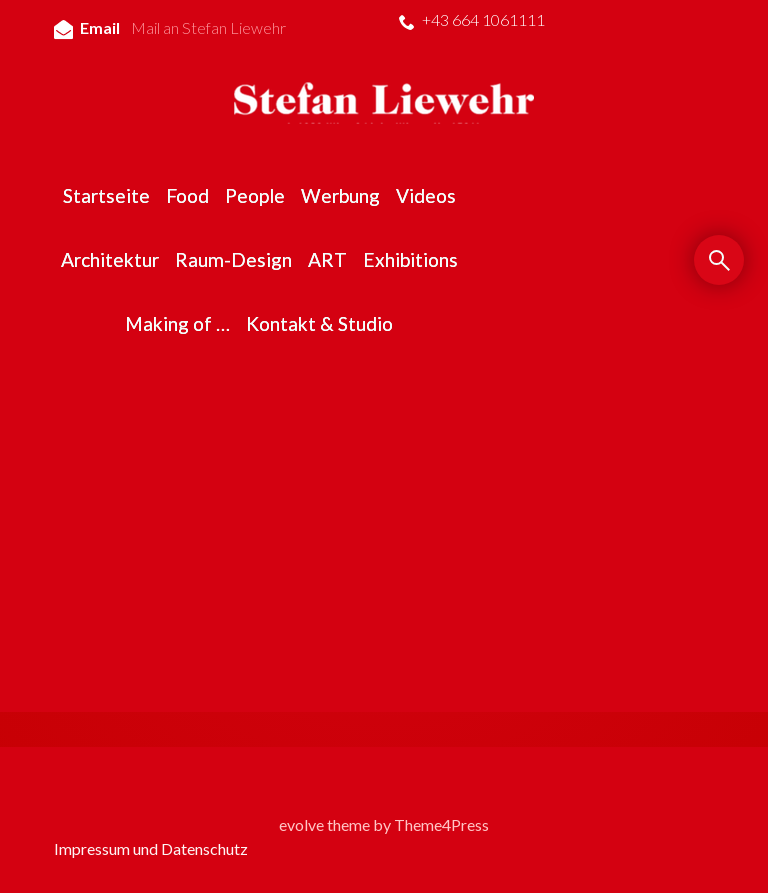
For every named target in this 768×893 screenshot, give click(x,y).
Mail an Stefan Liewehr (208, 27)
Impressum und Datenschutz (151, 848)
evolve (301, 824)
